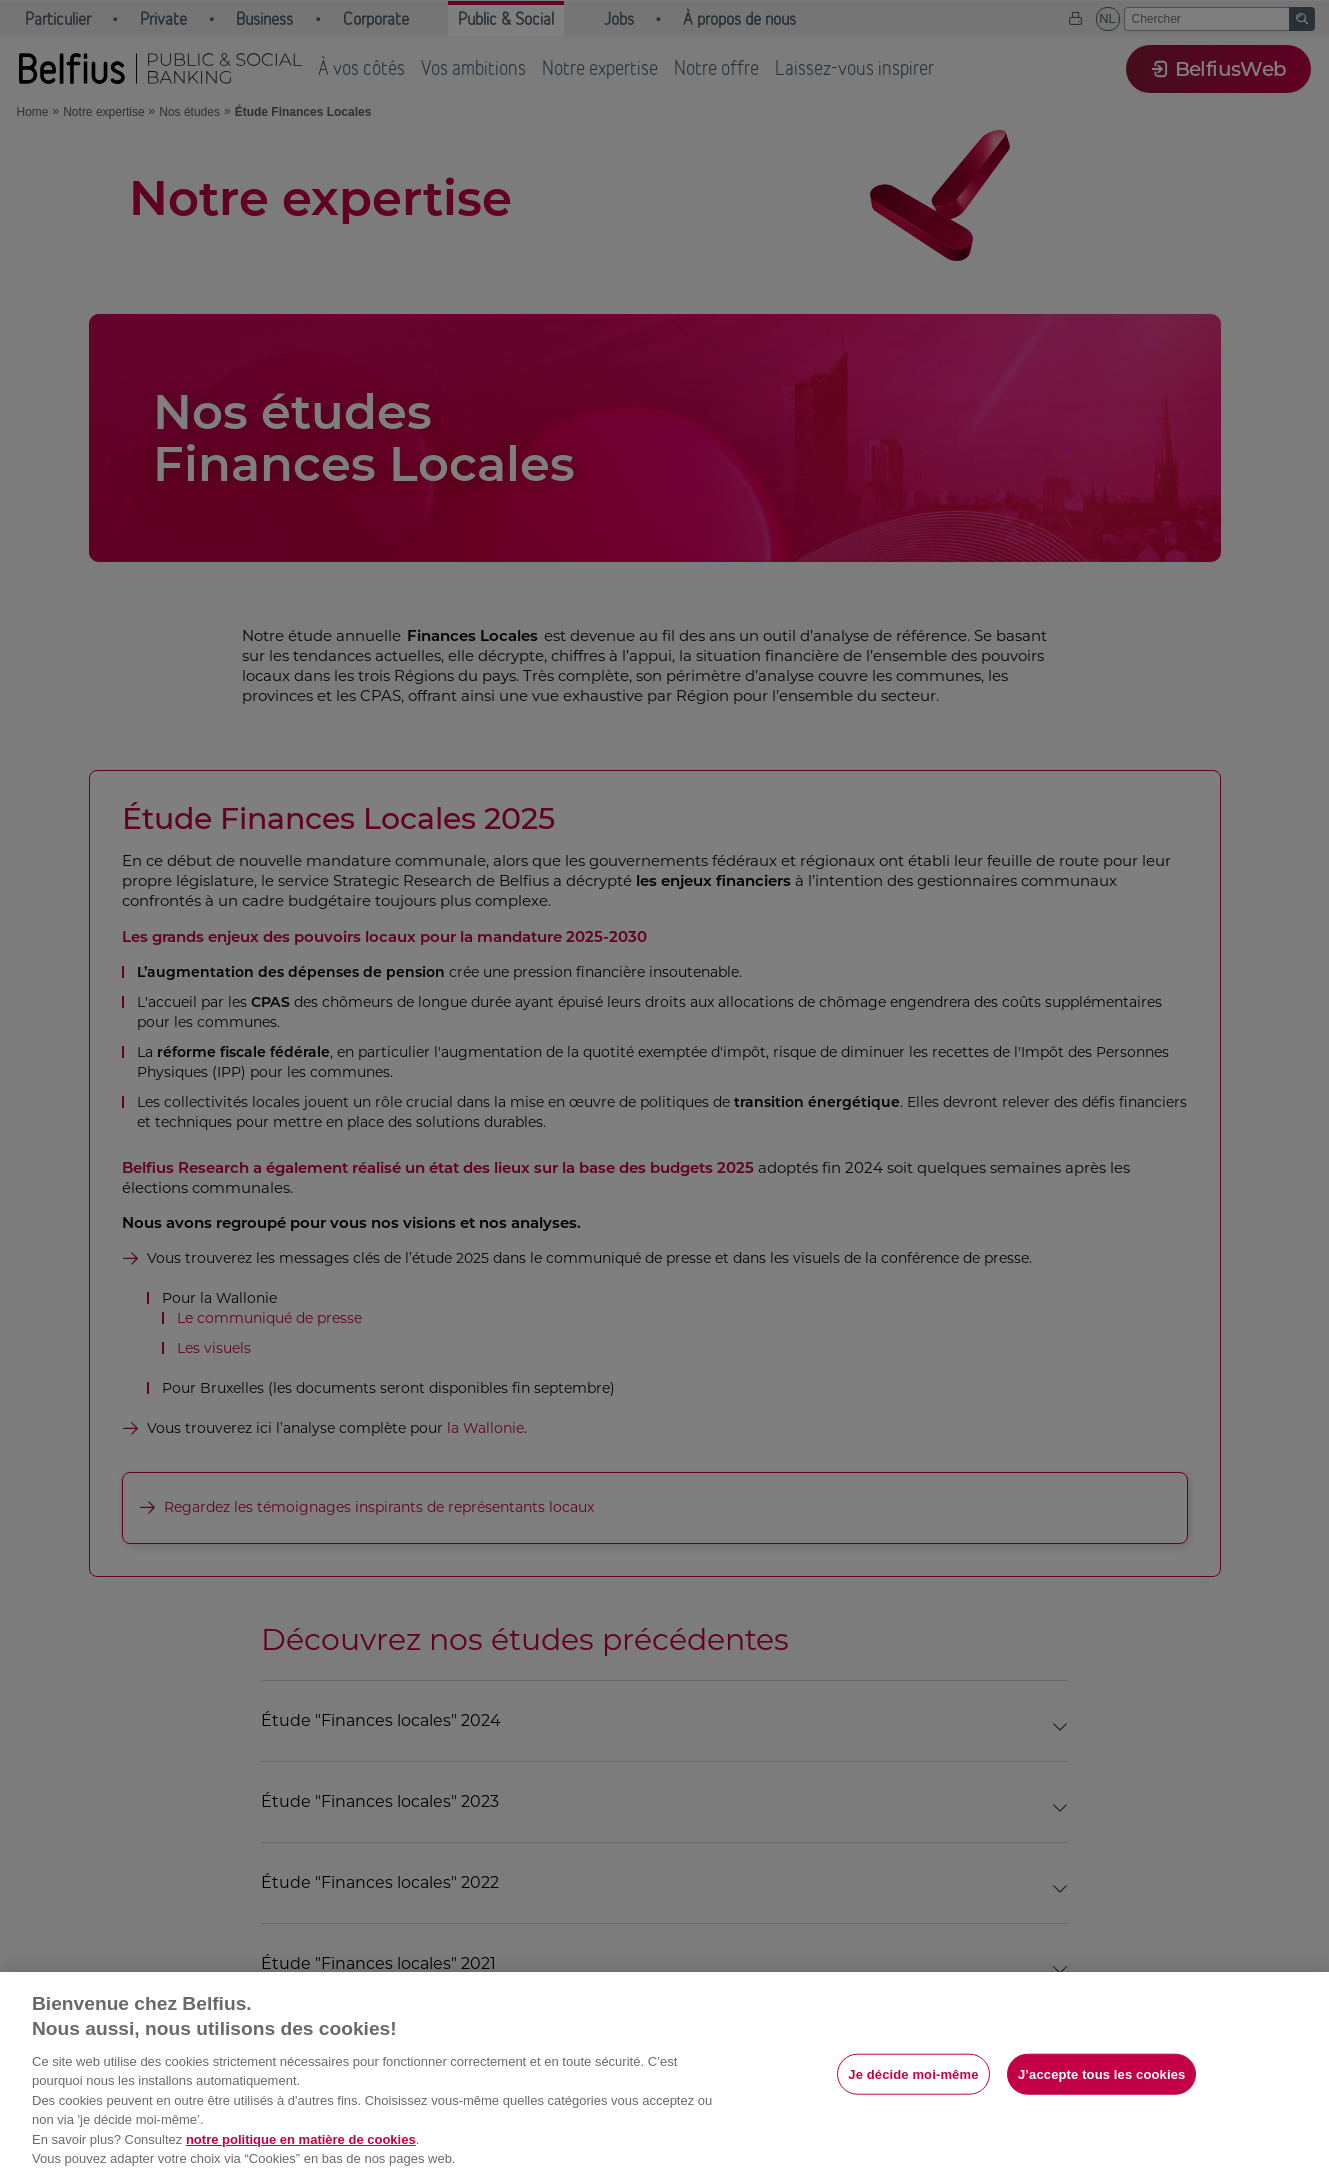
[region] (664, 2075)
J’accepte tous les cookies (1101, 2073)
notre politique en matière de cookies (301, 2139)
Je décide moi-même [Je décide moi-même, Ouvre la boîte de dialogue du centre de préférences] (913, 2073)
